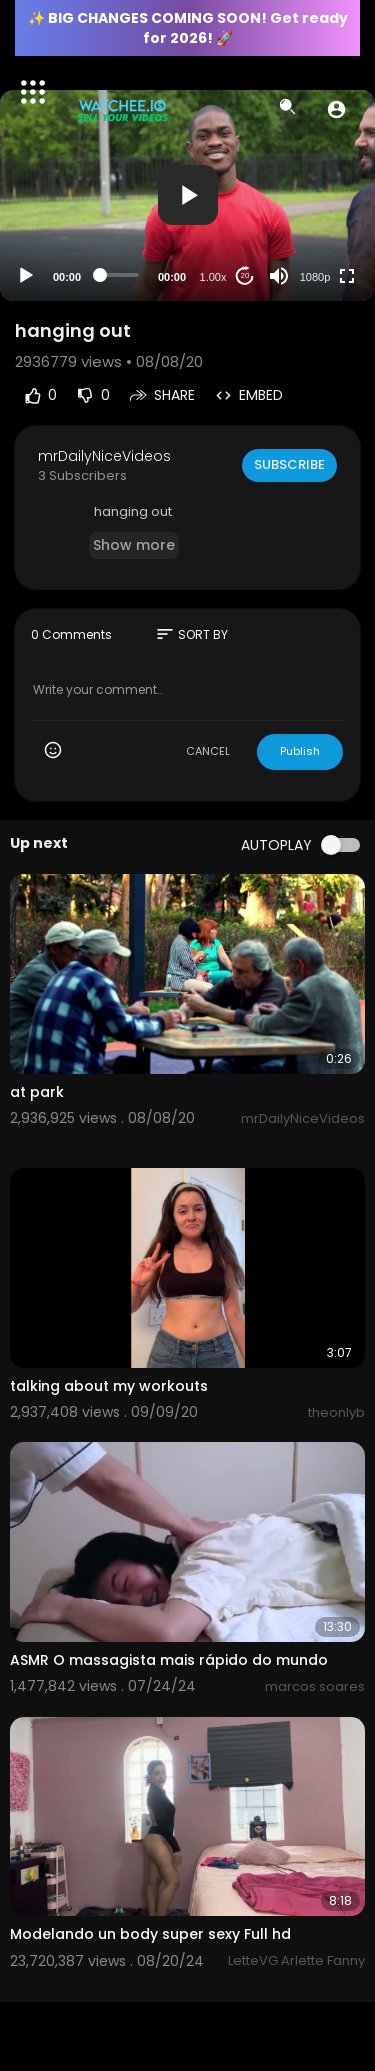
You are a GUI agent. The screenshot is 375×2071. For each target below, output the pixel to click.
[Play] (26, 276)
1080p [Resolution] (315, 277)
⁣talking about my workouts (109, 1386)
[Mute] (279, 276)
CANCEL (208, 751)
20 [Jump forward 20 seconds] (245, 275)
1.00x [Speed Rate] (213, 277)
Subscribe (289, 464)
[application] (187, 195)
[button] (336, 109)
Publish (300, 751)
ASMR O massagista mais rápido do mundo (169, 1660)
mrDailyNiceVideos (104, 456)
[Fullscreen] (347, 276)
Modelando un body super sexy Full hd (150, 1934)
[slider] (119, 275)
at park (37, 1092)
